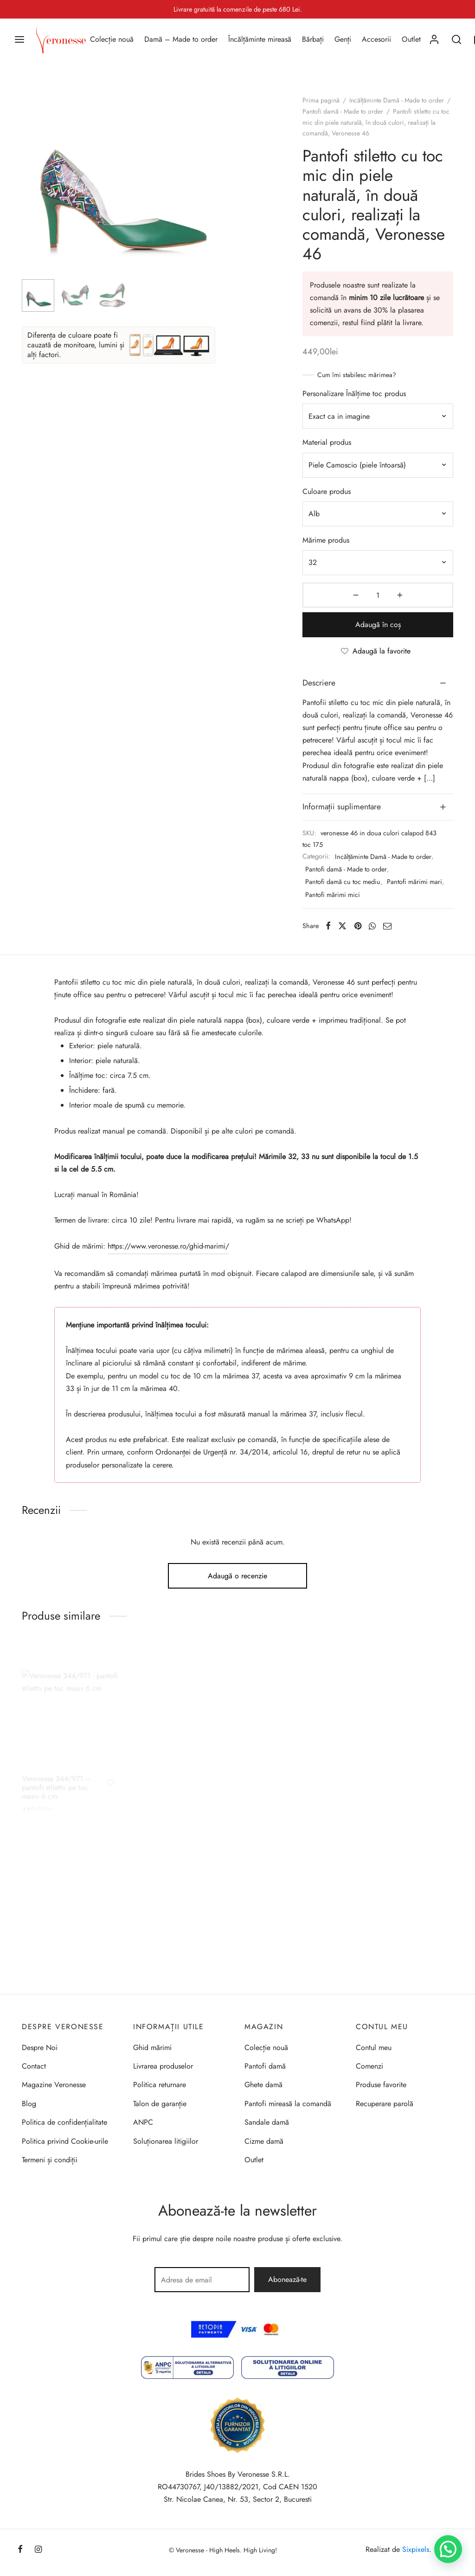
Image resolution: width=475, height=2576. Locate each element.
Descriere (318, 683)
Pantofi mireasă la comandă (287, 2103)
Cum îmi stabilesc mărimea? (356, 374)
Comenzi (369, 2066)
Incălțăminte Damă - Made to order (396, 100)
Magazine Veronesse (54, 2084)
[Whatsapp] (372, 926)
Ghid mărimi (152, 2047)
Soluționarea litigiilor (165, 2141)
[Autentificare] (434, 39)
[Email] (387, 926)
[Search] (456, 39)
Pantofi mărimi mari (414, 881)
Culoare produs (326, 491)
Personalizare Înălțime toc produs (354, 393)
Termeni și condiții (49, 2159)
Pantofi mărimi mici (332, 894)
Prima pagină (321, 100)
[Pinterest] (358, 926)
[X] (342, 926)
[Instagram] (38, 2550)
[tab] (377, 683)
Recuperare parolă (384, 2103)
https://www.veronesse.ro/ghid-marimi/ (168, 1246)
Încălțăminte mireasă (259, 39)
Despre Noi (40, 2047)
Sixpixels (415, 2549)
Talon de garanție (159, 2103)
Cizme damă (263, 2141)
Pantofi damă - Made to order (342, 111)
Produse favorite (381, 2084)
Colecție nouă (112, 39)
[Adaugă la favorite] (377, 651)
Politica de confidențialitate (64, 2122)
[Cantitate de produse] (377, 595)
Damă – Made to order (181, 39)
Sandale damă (266, 2122)
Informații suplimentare (341, 807)
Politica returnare (159, 2084)
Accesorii (376, 39)
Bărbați (313, 39)
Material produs (326, 442)
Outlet (411, 39)
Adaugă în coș (378, 624)
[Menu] (19, 39)
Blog (29, 2103)
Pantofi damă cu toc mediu (342, 881)
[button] (448, 2549)
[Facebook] (328, 926)
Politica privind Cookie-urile (65, 2141)
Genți (342, 39)
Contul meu (374, 2047)
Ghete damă (263, 2084)
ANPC (143, 2122)
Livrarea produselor (163, 2066)
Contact (34, 2066)
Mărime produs (325, 540)
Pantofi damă (265, 2066)
